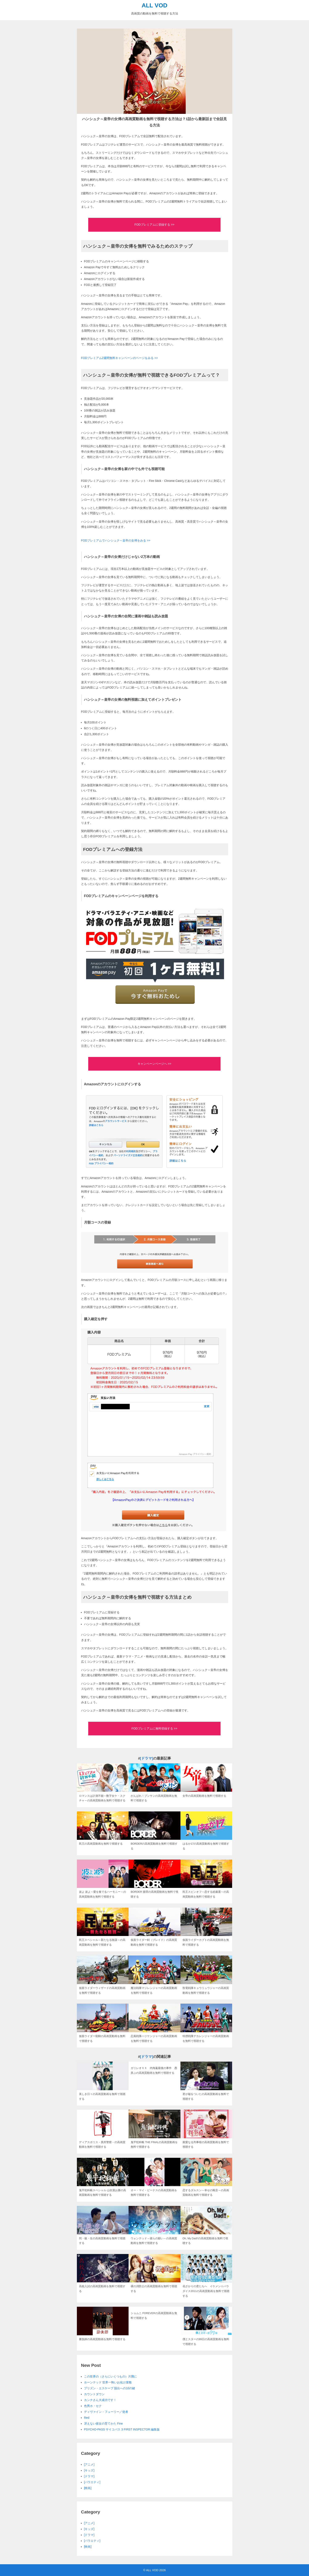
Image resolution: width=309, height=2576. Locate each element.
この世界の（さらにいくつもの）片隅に (110, 2376)
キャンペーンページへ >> (154, 1063)
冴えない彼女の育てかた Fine (103, 2423)
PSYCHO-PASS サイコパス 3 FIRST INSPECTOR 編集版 (122, 2429)
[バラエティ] (92, 2482)
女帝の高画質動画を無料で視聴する (204, 1795)
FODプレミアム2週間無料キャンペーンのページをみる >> (119, 358)
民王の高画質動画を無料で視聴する (101, 1843)
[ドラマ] (146, 1758)
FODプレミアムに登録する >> (154, 224)
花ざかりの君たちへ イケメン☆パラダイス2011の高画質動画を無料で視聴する (206, 2291)
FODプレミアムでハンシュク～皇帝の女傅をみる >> (115, 540)
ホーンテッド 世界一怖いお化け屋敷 (108, 2382)
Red (86, 2417)
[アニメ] (89, 2464)
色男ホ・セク (93, 2406)
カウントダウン (94, 2394)
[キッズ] (89, 2470)
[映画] (88, 2488)
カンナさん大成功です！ (100, 2400)
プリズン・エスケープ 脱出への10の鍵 (109, 2388)
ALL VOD (154, 5)
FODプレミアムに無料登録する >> (154, 1728)
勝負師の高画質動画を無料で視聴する (102, 2339)
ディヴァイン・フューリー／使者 (106, 2411)
